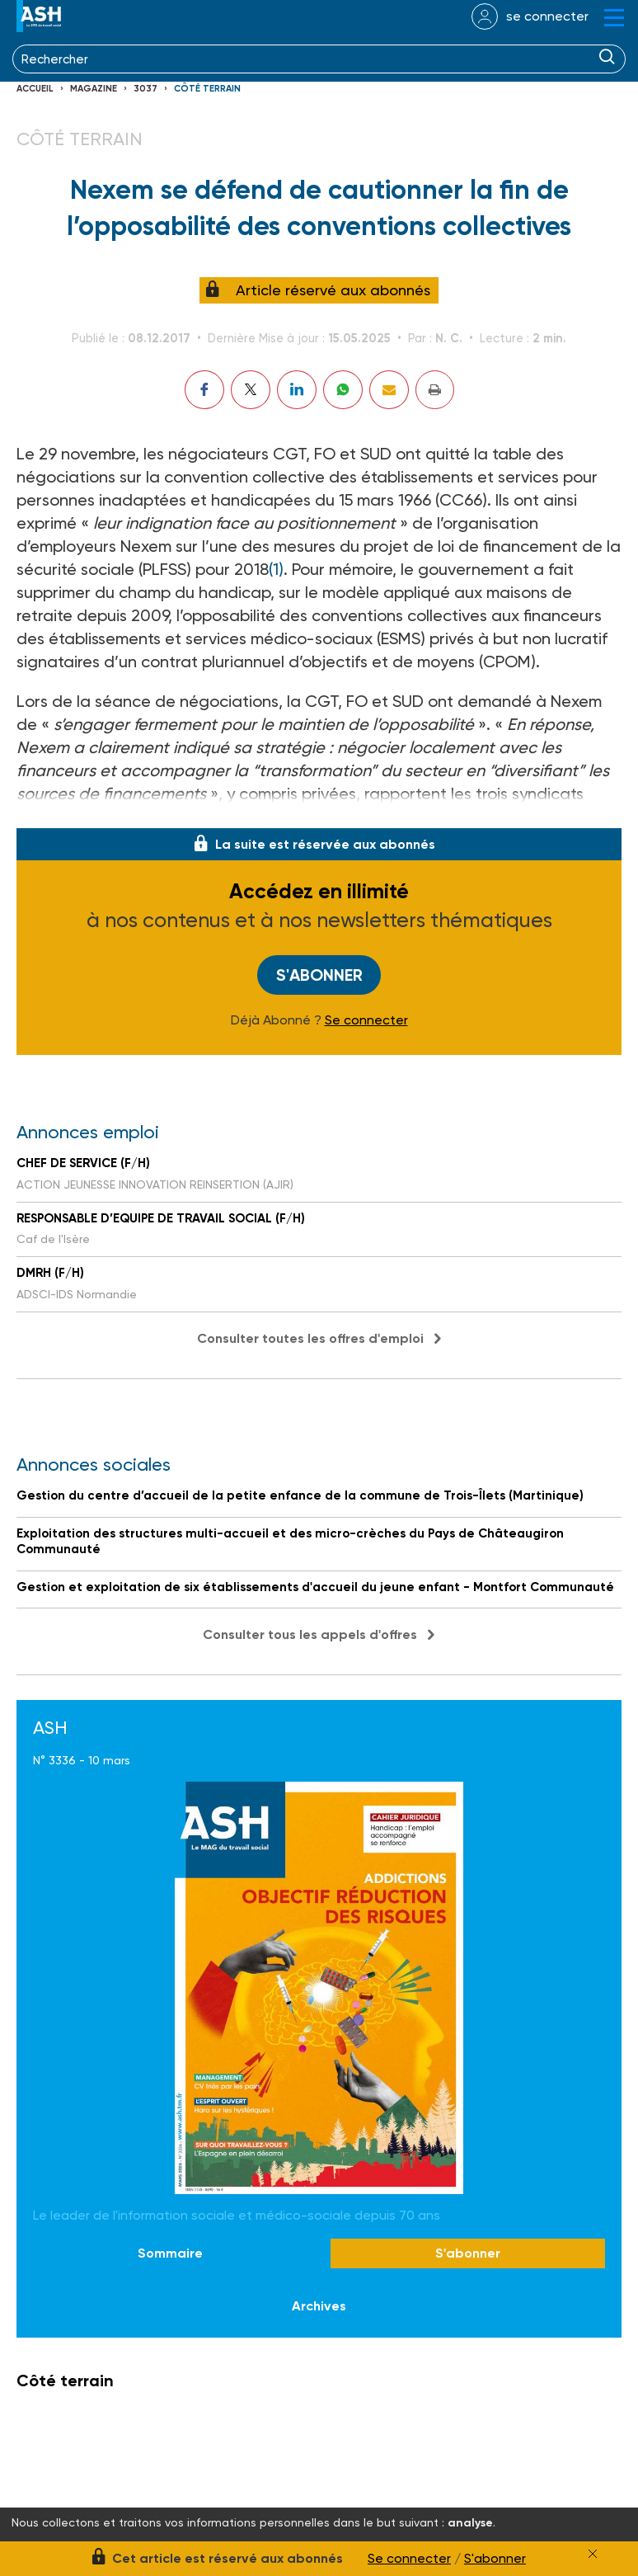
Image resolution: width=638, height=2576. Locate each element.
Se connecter (366, 1020)
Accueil (35, 88)
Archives (319, 2306)
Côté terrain (207, 88)
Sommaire (170, 2253)
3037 (145, 88)
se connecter (547, 16)
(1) (276, 569)
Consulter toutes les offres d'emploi (310, 1338)
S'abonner (319, 975)
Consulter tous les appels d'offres (310, 1634)
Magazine (93, 88)
